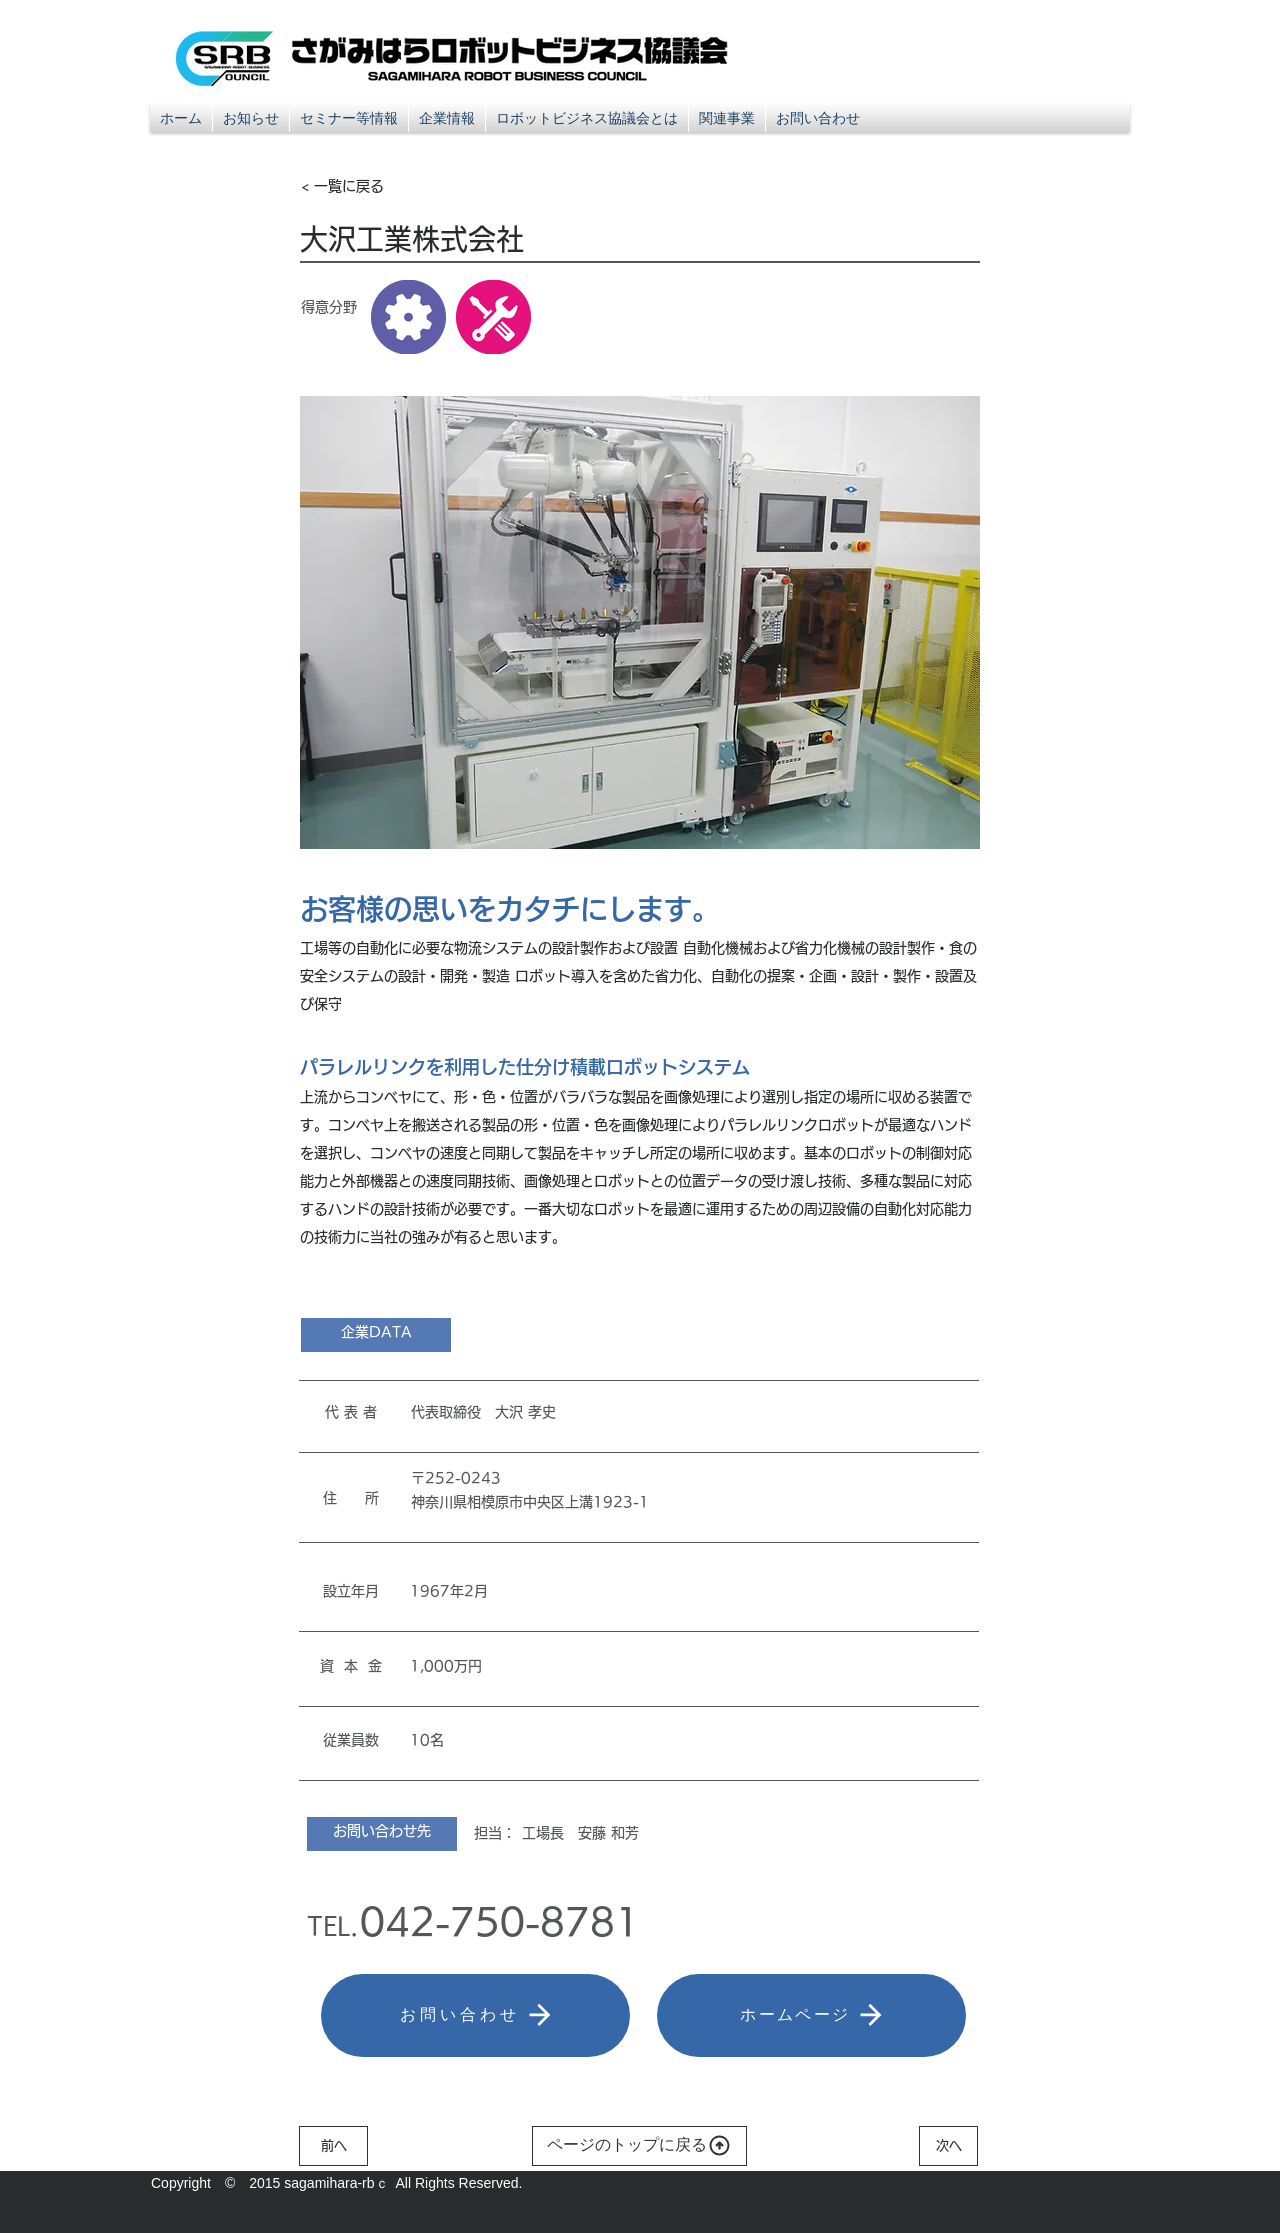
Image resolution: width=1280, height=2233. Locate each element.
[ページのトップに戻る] (639, 2146)
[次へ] (948, 2146)
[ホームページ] (811, 2015)
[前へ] (333, 2146)
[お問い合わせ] (475, 2015)
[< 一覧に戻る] (367, 186)
